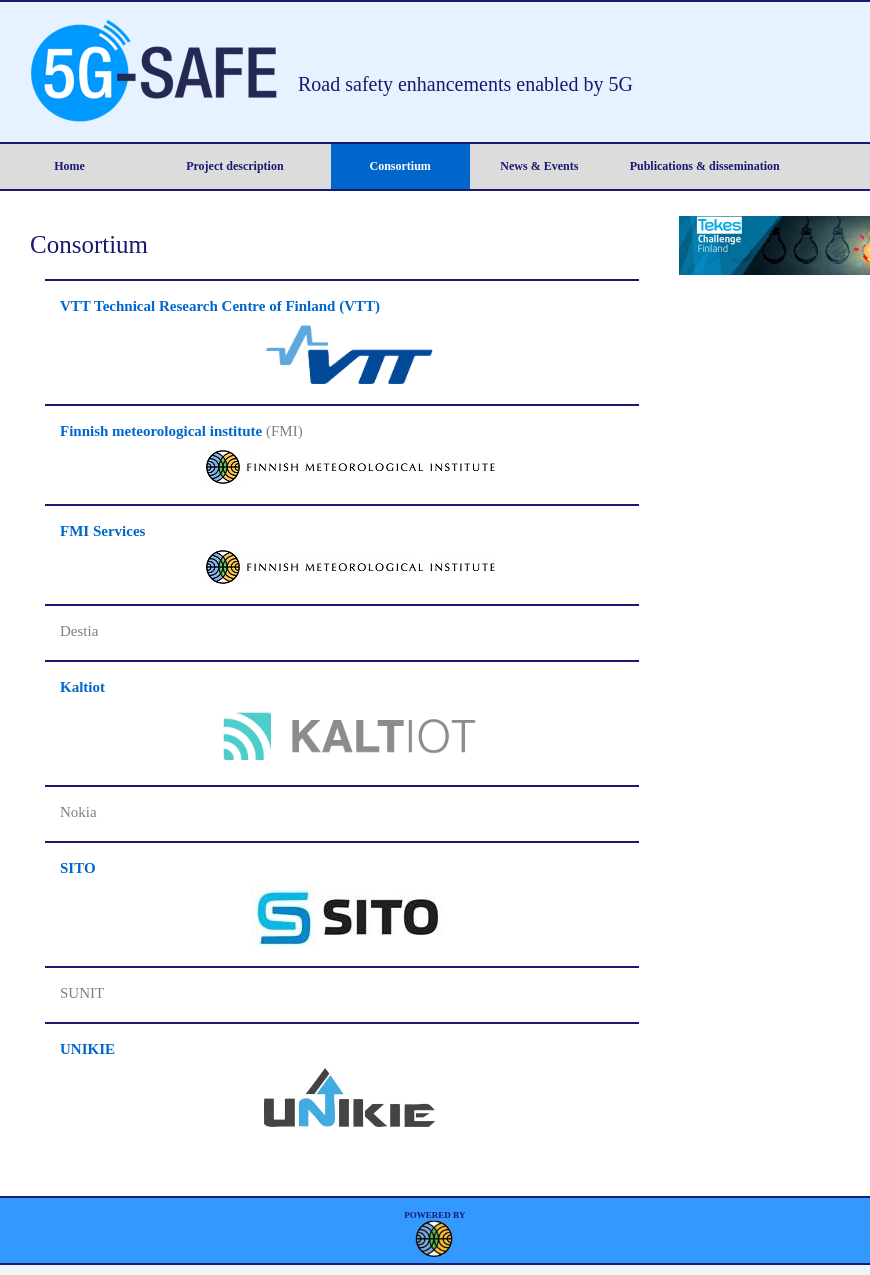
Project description (234, 166)
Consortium (400, 166)
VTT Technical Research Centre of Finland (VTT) (220, 306)
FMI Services (102, 531)
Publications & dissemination (705, 166)
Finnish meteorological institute (161, 431)
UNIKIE (87, 1049)
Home (69, 166)
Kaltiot (82, 687)
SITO (78, 868)
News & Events (539, 166)
